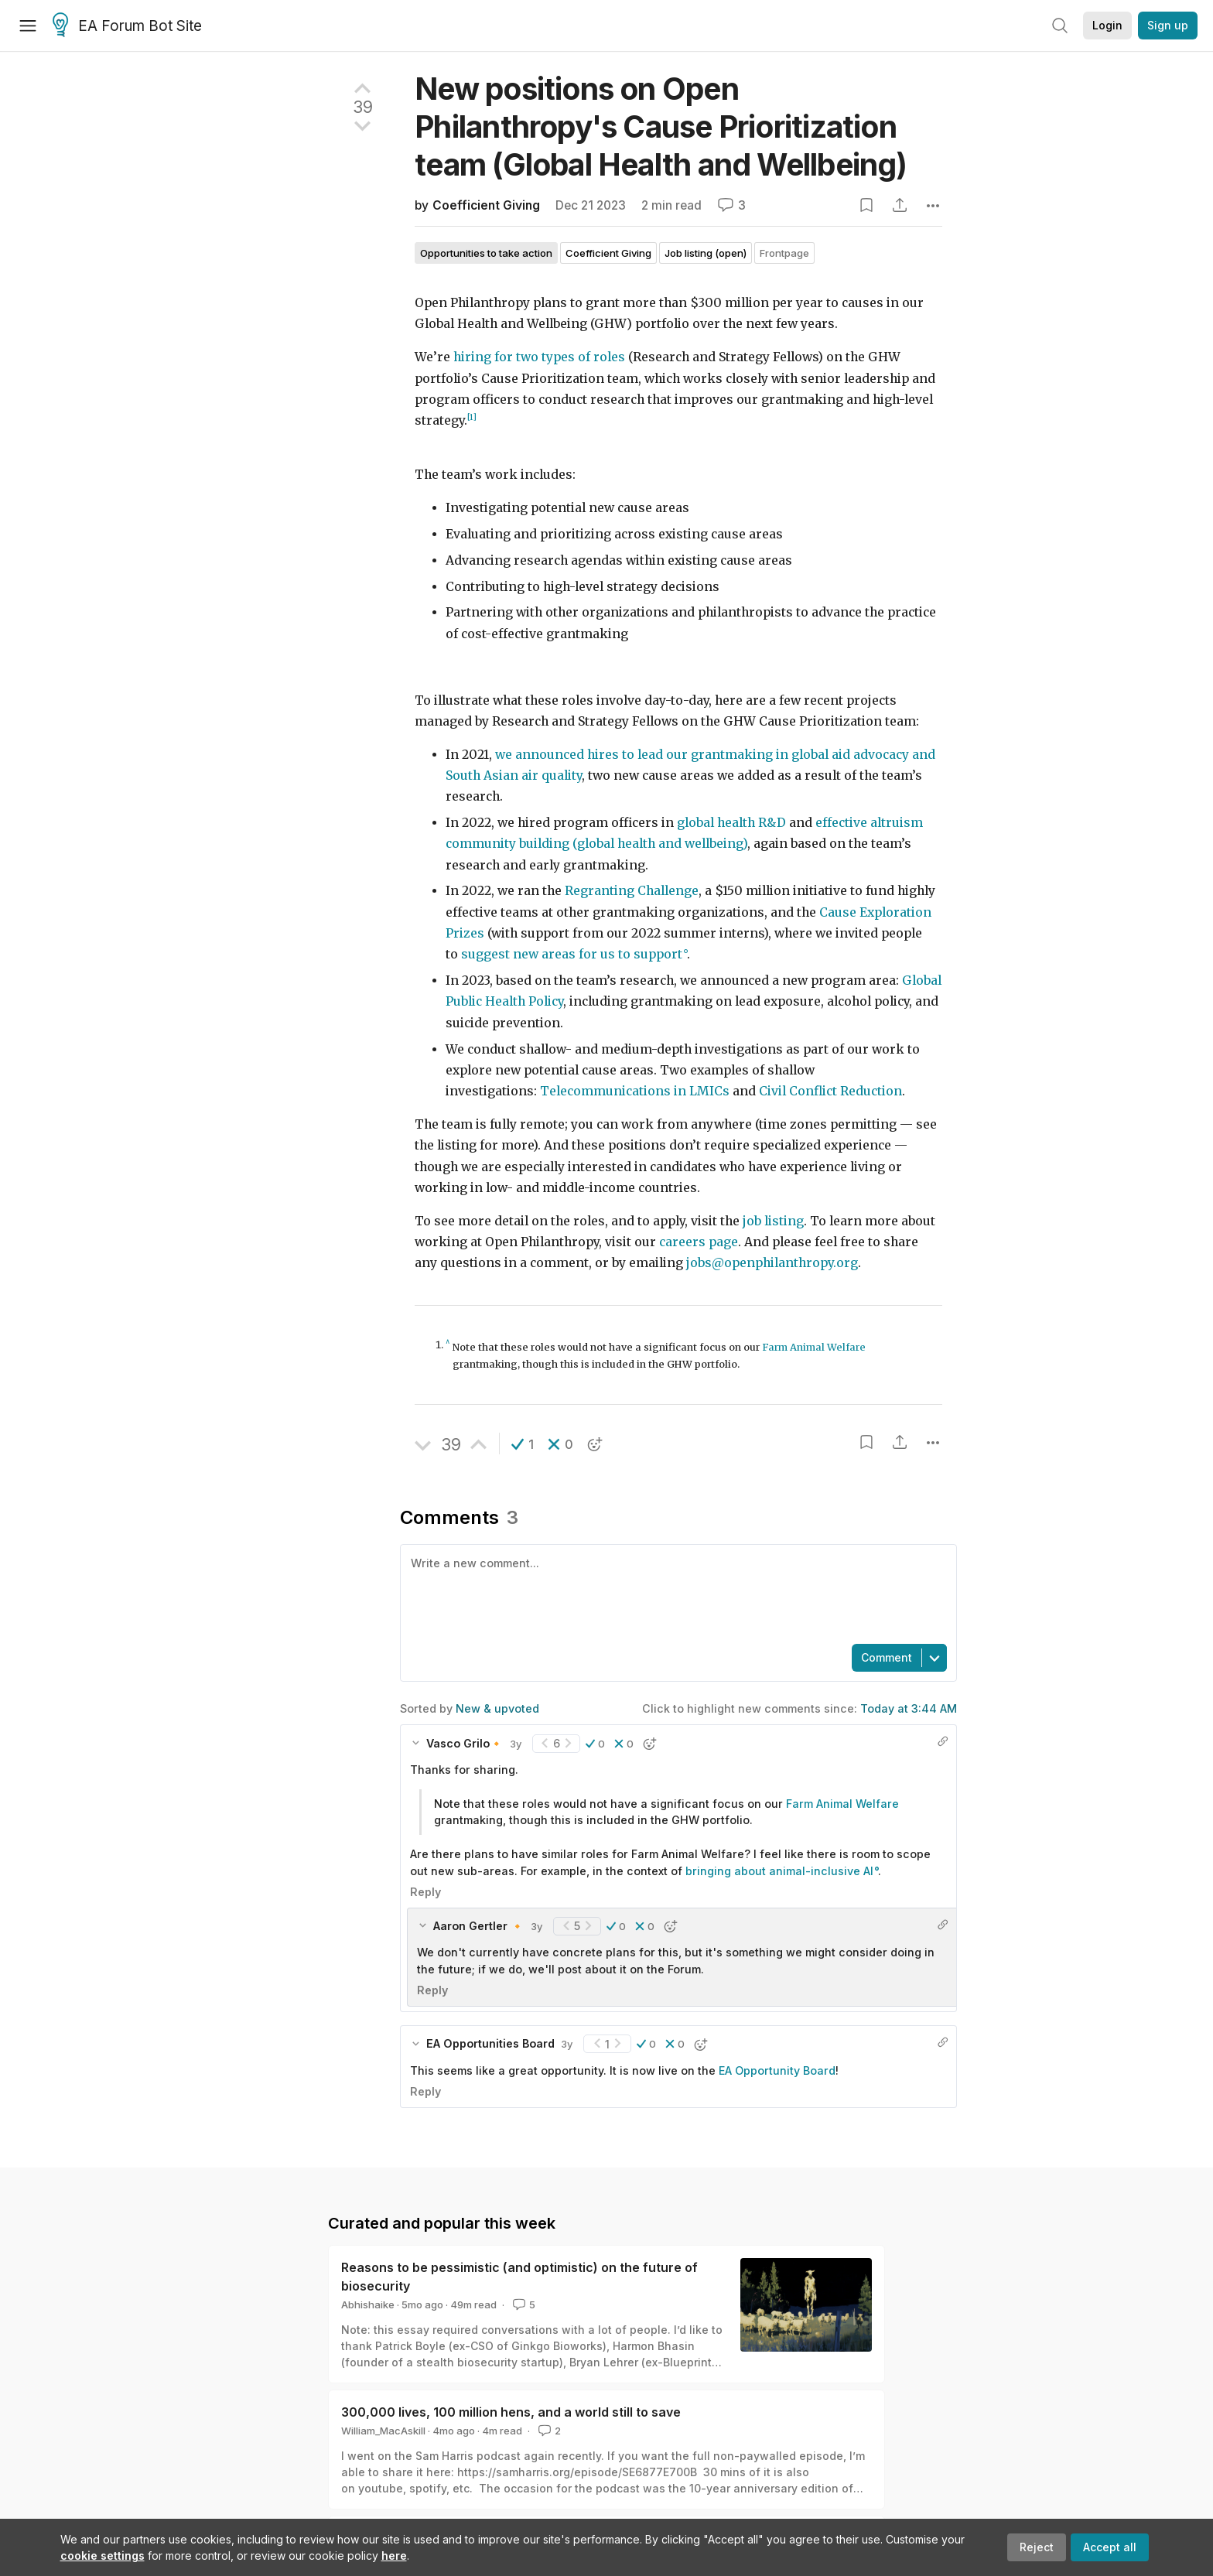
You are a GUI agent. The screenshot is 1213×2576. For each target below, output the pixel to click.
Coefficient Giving (486, 205)
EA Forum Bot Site (127, 26)
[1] (472, 417)
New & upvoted (497, 1708)
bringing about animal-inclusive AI (779, 1870)
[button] (522, 1444)
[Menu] (27, 25)
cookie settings (102, 2555)
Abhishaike (368, 2304)
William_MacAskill (383, 2430)
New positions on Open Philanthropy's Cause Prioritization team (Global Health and (661, 126)
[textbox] (675, 1592)
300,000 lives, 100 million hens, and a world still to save (511, 2412)
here (394, 2555)
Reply (425, 1891)
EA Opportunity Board (777, 2070)
